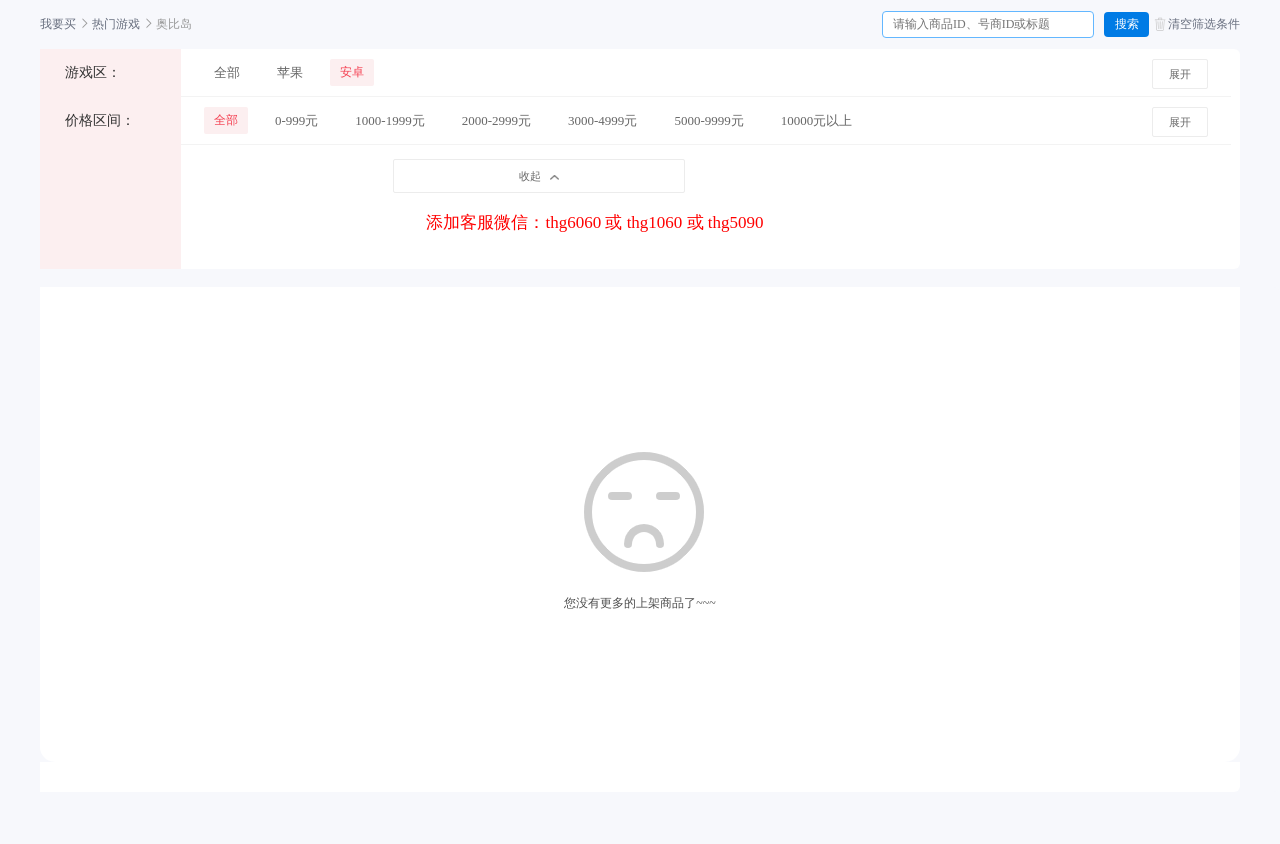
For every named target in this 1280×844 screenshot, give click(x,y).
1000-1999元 (389, 120)
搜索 (1127, 24)
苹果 (290, 72)
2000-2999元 (496, 120)
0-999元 (296, 120)
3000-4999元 (602, 120)
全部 (227, 72)
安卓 (352, 72)
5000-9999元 (708, 120)
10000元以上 (817, 120)
